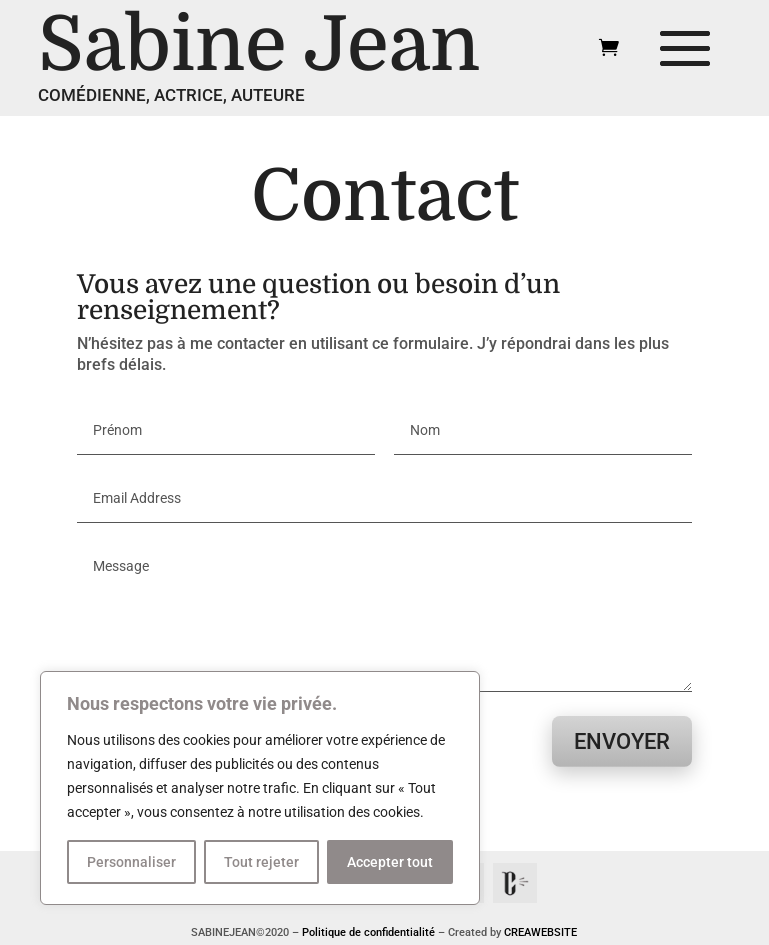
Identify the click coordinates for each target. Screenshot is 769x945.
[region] (260, 788)
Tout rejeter (261, 862)
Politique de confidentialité (368, 932)
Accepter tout (390, 862)
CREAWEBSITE (540, 932)
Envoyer (622, 741)
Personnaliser (131, 862)
